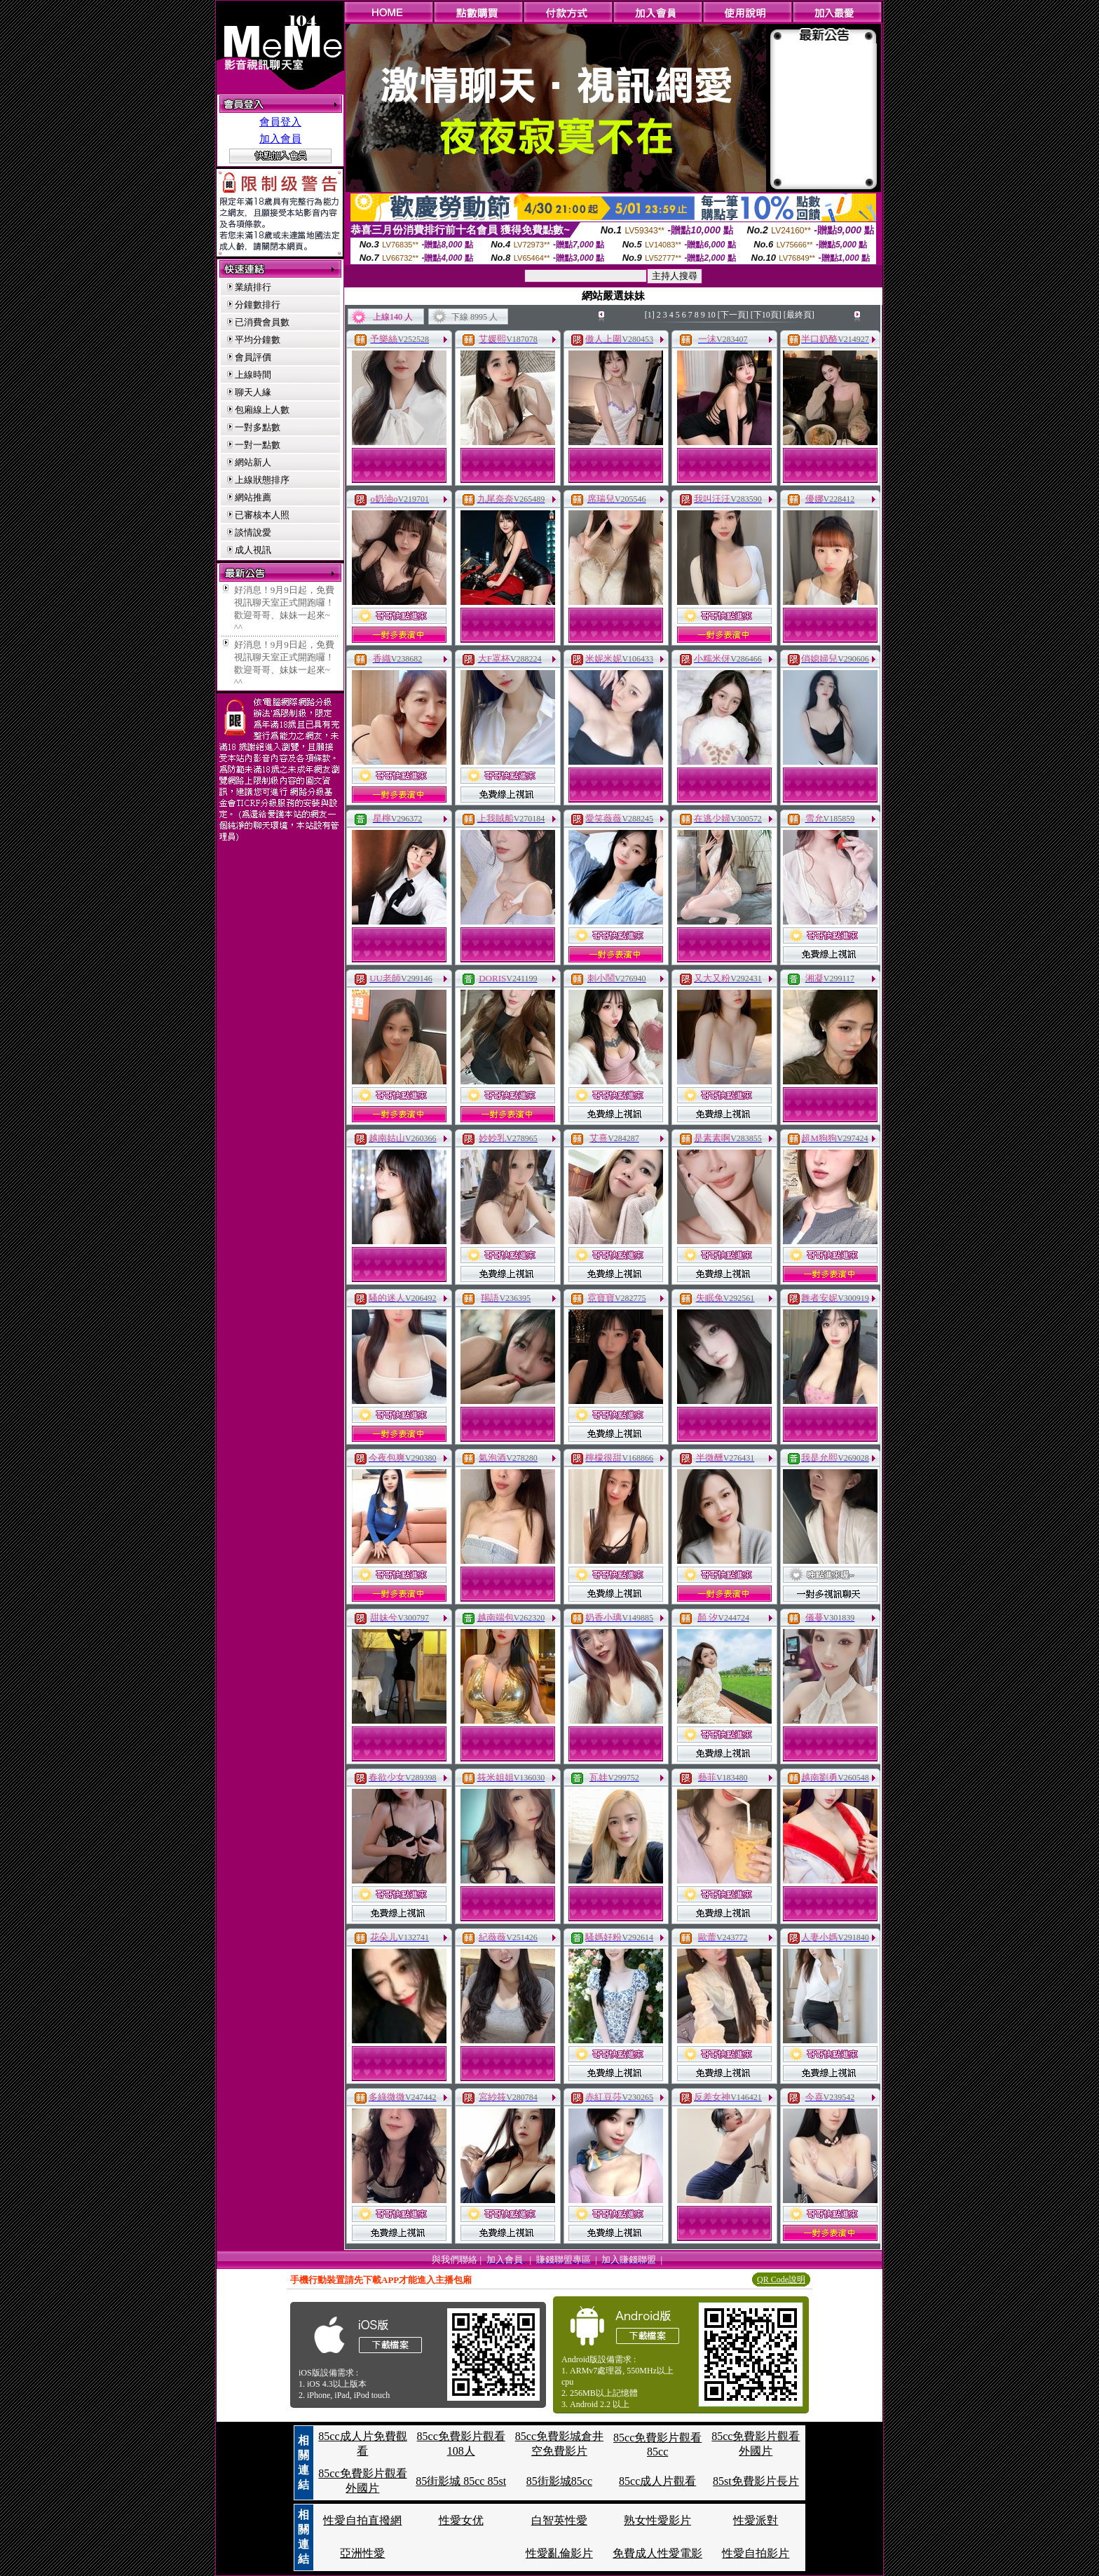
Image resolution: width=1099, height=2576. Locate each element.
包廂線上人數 (262, 409)
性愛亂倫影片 (559, 2553)
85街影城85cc (559, 2481)
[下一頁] (733, 315)
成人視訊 (253, 550)
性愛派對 (755, 2520)
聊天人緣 (253, 392)
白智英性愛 (559, 2520)
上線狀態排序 (262, 480)
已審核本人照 (262, 515)
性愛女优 (461, 2520)
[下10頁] (766, 315)
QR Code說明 (781, 2279)
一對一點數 (257, 444)
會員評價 (253, 357)
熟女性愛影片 (657, 2520)
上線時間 (253, 374)
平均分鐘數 (257, 339)
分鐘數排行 (257, 304)
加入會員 (280, 138)
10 (711, 315)
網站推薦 (253, 497)
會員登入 (280, 122)
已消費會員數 (262, 322)
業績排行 (253, 287)
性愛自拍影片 (755, 2553)
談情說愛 (253, 532)
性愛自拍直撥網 (362, 2520)
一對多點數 (257, 427)
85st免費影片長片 (756, 2481)
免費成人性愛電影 (657, 2553)
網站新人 (253, 462)
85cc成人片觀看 (657, 2481)
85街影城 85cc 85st (461, 2481)
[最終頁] (799, 315)
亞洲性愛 (362, 2553)
